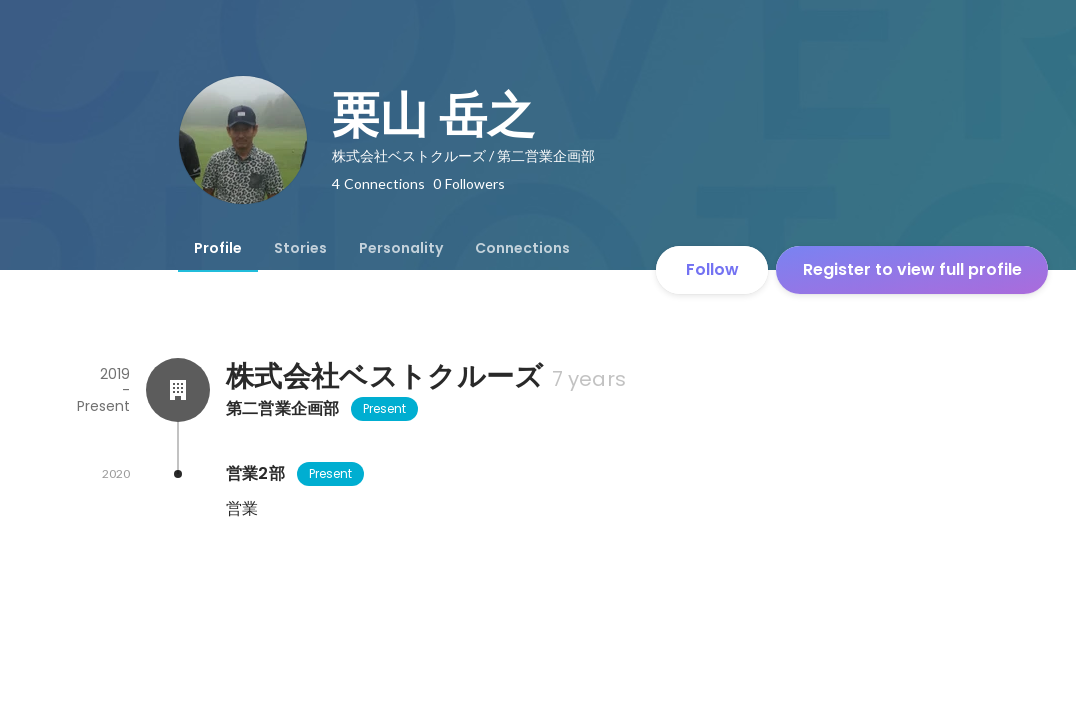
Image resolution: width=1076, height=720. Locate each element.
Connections (522, 248)
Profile (218, 248)
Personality (401, 248)
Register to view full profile (912, 269)
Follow (712, 269)
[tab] (218, 248)
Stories (300, 248)
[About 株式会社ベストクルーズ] (178, 390)
